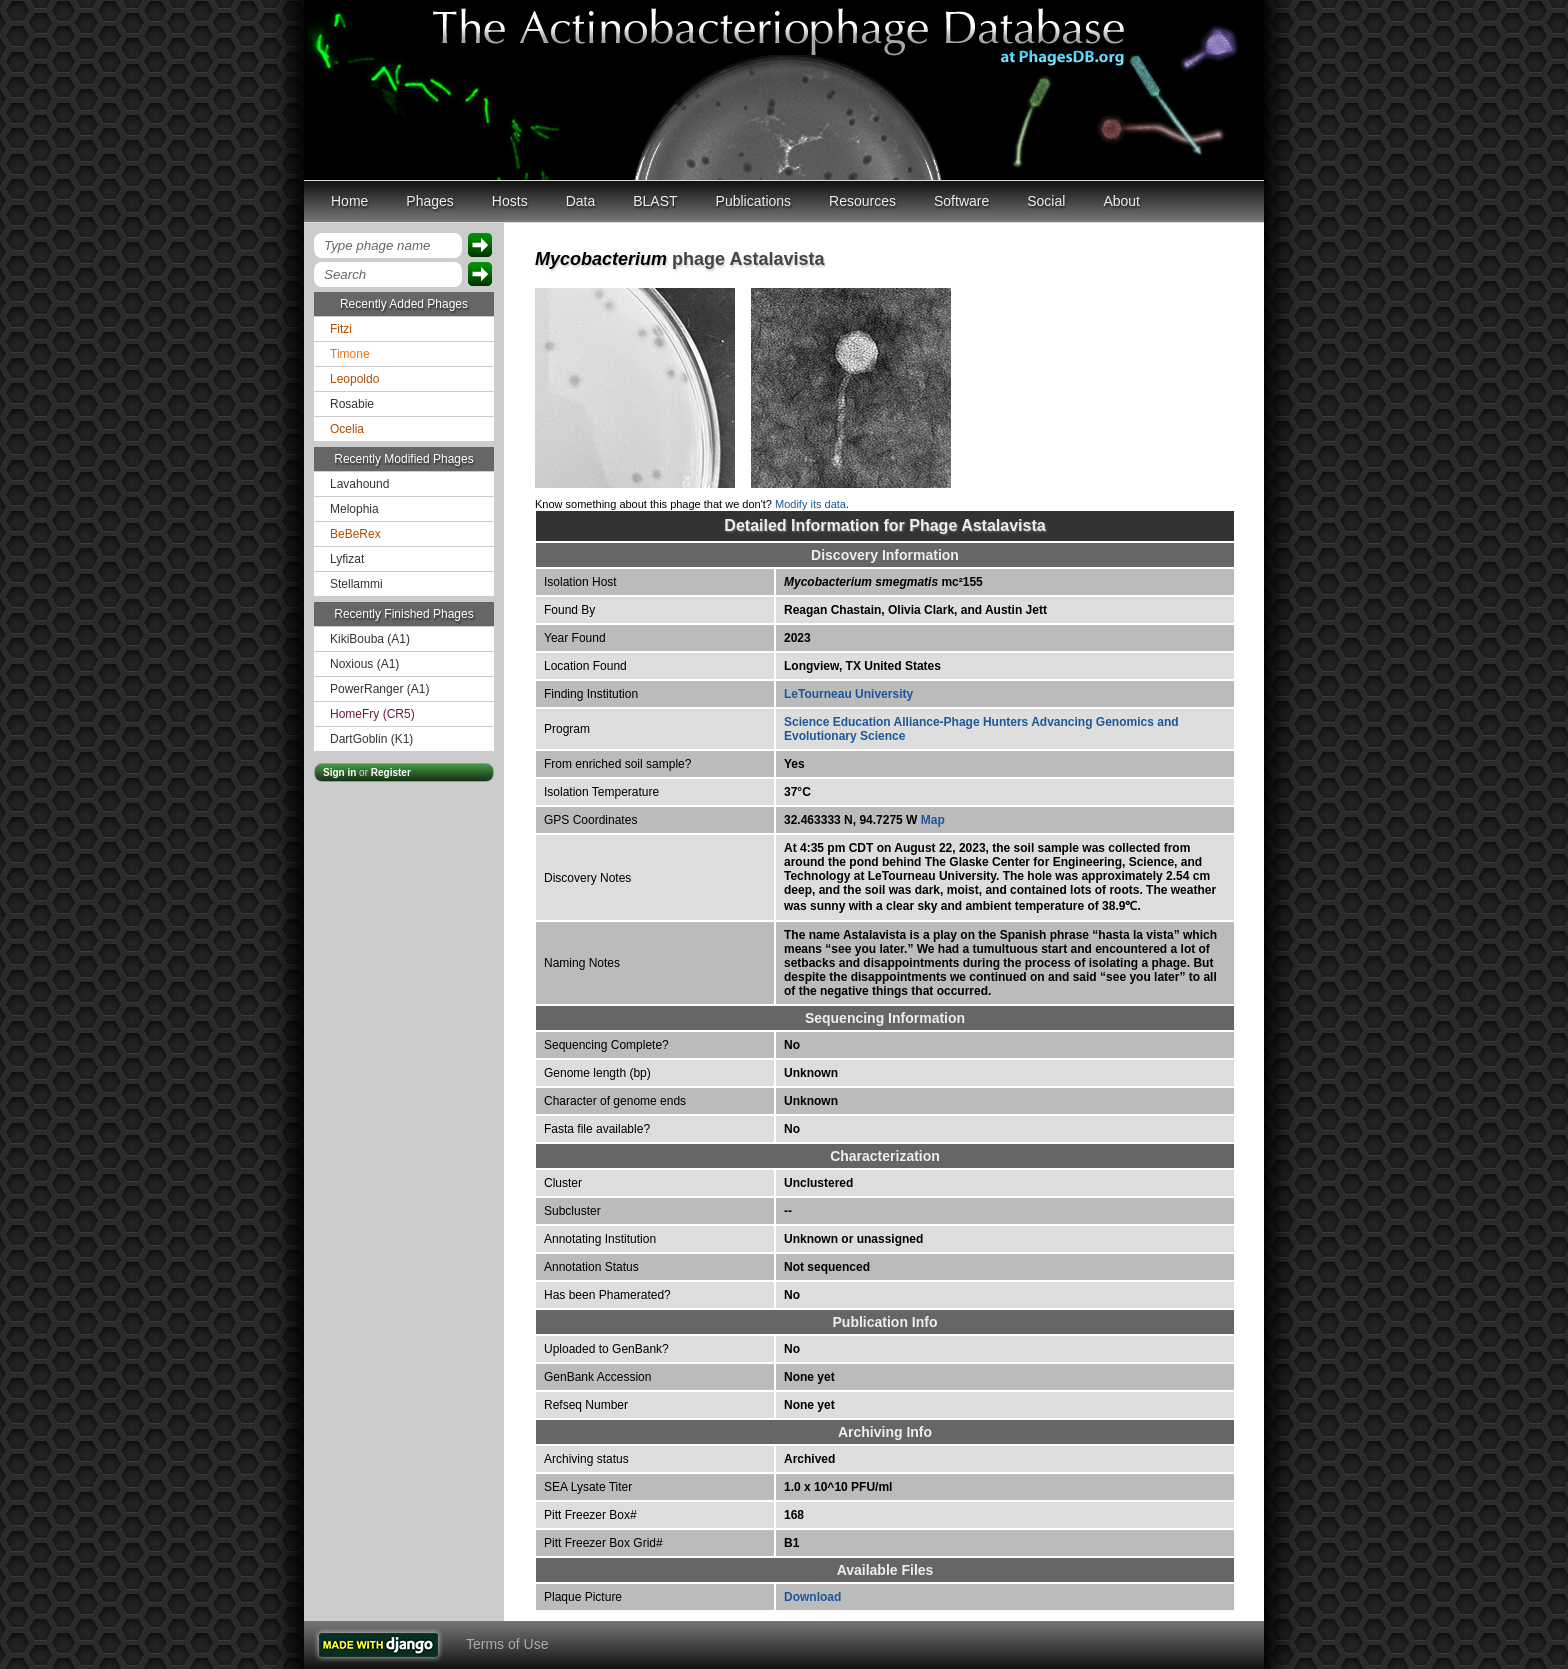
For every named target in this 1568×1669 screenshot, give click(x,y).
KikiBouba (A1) (370, 639)
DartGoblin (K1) (371, 739)
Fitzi (341, 329)
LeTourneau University (848, 694)
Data (581, 201)
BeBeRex (355, 534)
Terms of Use (507, 1644)
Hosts (510, 201)
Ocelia (347, 429)
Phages (429, 201)
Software (961, 201)
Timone (350, 354)
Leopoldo (354, 379)
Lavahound (359, 484)
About (1121, 201)
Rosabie (352, 404)
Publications (754, 201)
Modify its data (810, 504)
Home (349, 201)
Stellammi (356, 584)
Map (933, 820)
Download (812, 1597)
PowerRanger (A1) (379, 689)
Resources (862, 201)
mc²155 (883, 582)
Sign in (339, 772)
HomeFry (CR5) (372, 714)
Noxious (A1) (364, 664)
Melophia (354, 509)
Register (391, 772)
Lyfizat (347, 559)
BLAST (655, 201)
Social (1046, 201)
